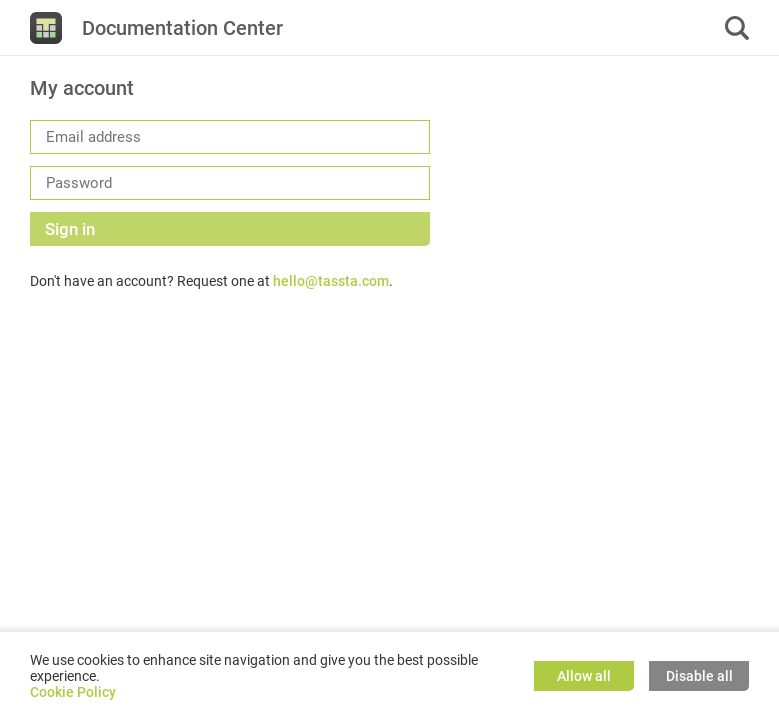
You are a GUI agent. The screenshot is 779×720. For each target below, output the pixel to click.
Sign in (70, 229)
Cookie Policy (73, 692)
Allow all (584, 676)
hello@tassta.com (331, 281)
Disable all (699, 676)
